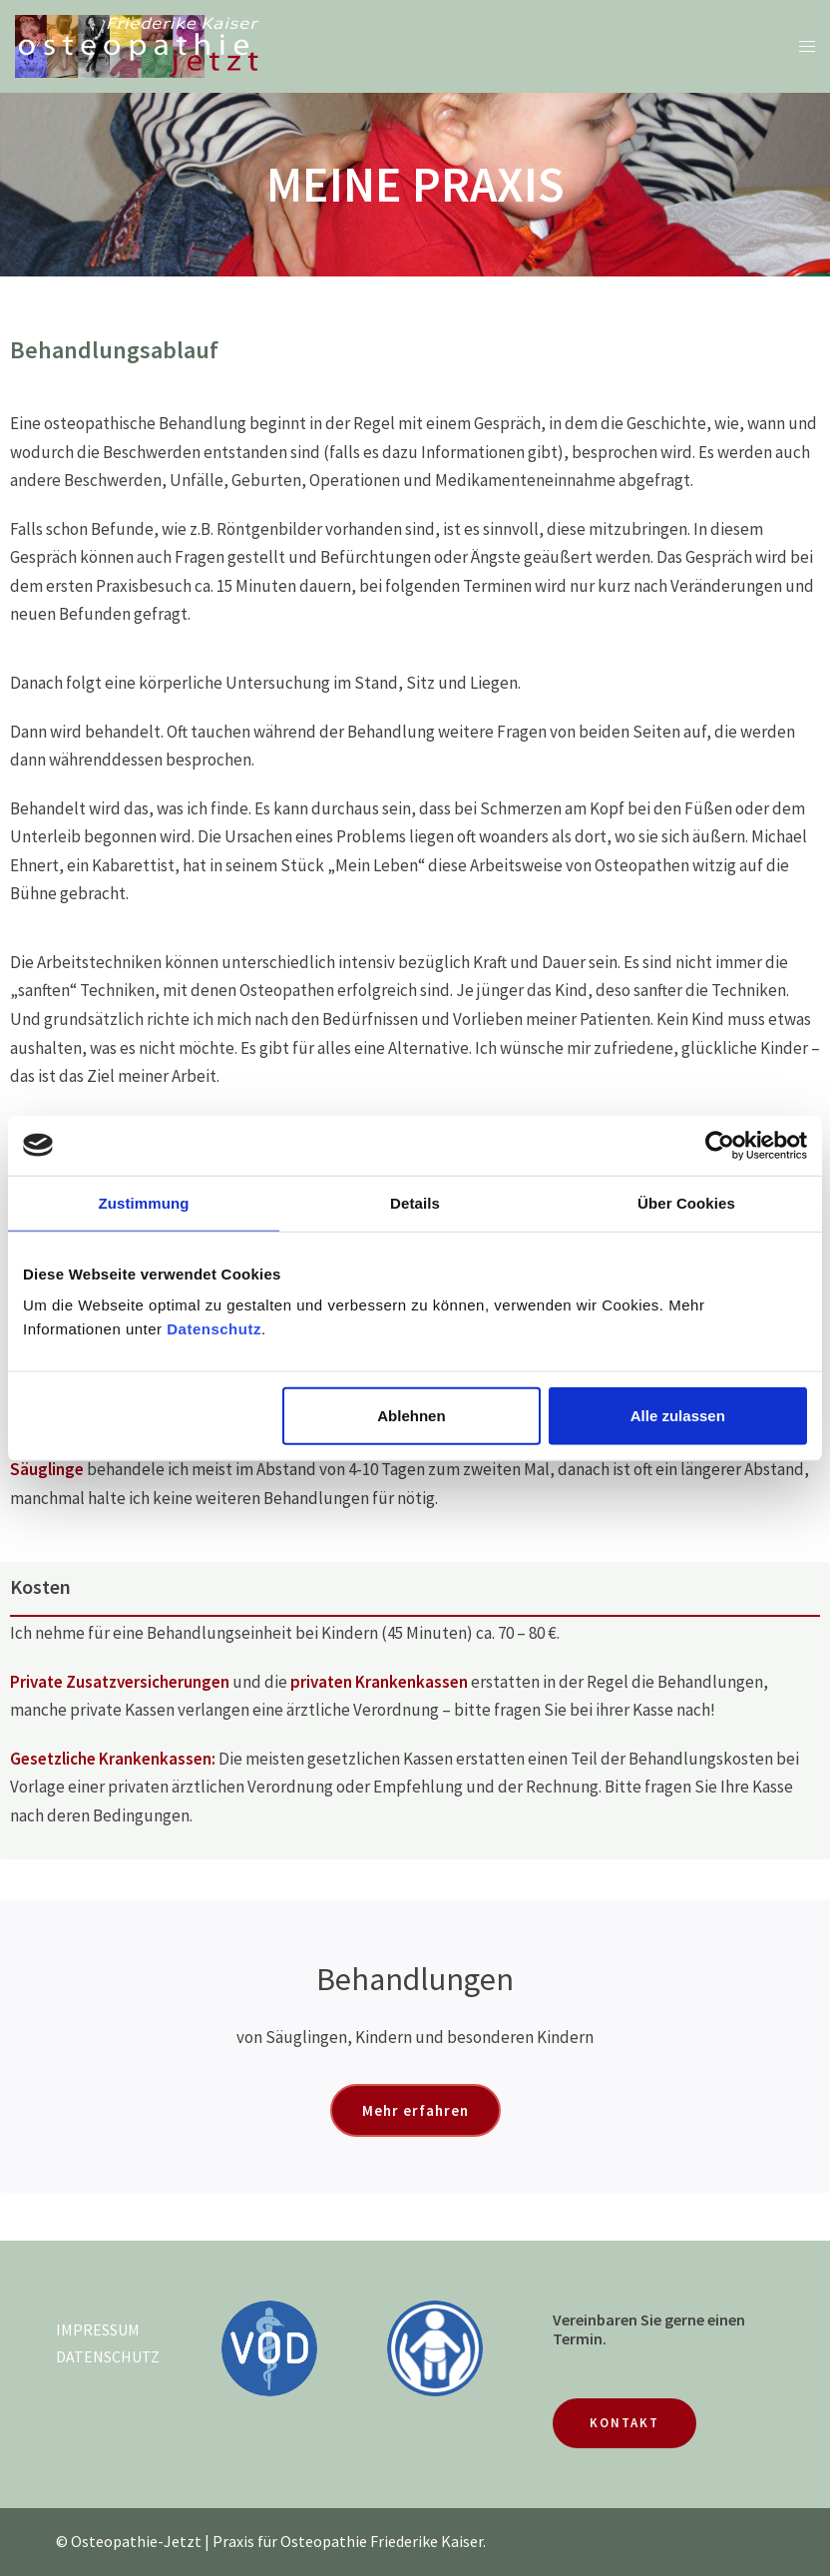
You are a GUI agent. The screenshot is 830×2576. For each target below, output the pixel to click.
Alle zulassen (677, 1415)
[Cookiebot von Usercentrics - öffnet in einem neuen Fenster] (719, 1145)
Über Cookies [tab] (686, 1202)
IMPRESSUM (98, 2329)
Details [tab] (415, 1202)
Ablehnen (411, 1415)
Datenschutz (214, 1328)
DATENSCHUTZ (108, 2356)
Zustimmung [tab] (144, 1202)
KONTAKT (624, 2422)
